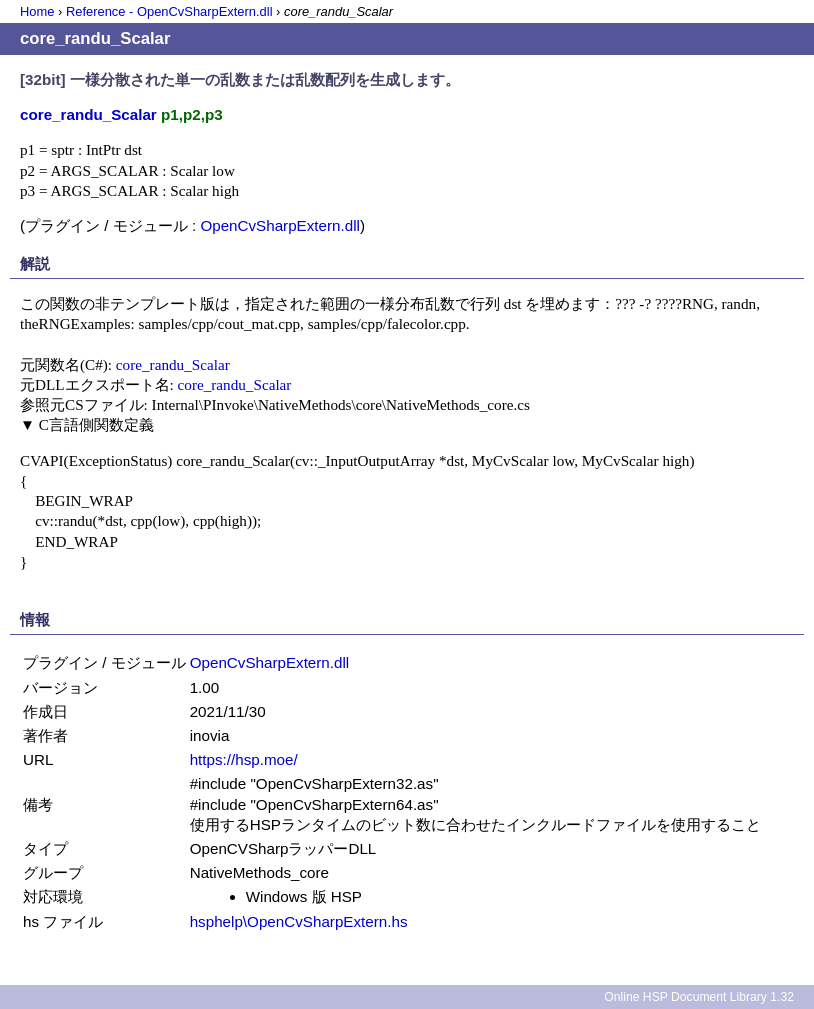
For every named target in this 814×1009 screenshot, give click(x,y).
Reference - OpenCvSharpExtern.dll (169, 11)
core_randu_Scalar (173, 364)
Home (37, 11)
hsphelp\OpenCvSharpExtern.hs (299, 921)
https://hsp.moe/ (244, 759)
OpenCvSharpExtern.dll (280, 225)
